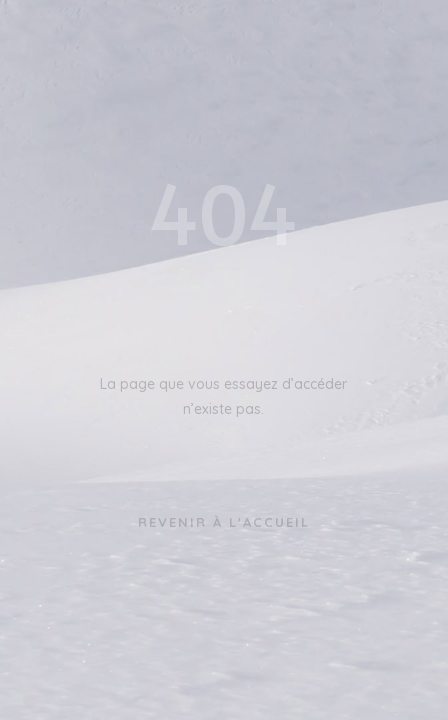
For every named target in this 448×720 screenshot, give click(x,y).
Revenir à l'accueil (224, 522)
